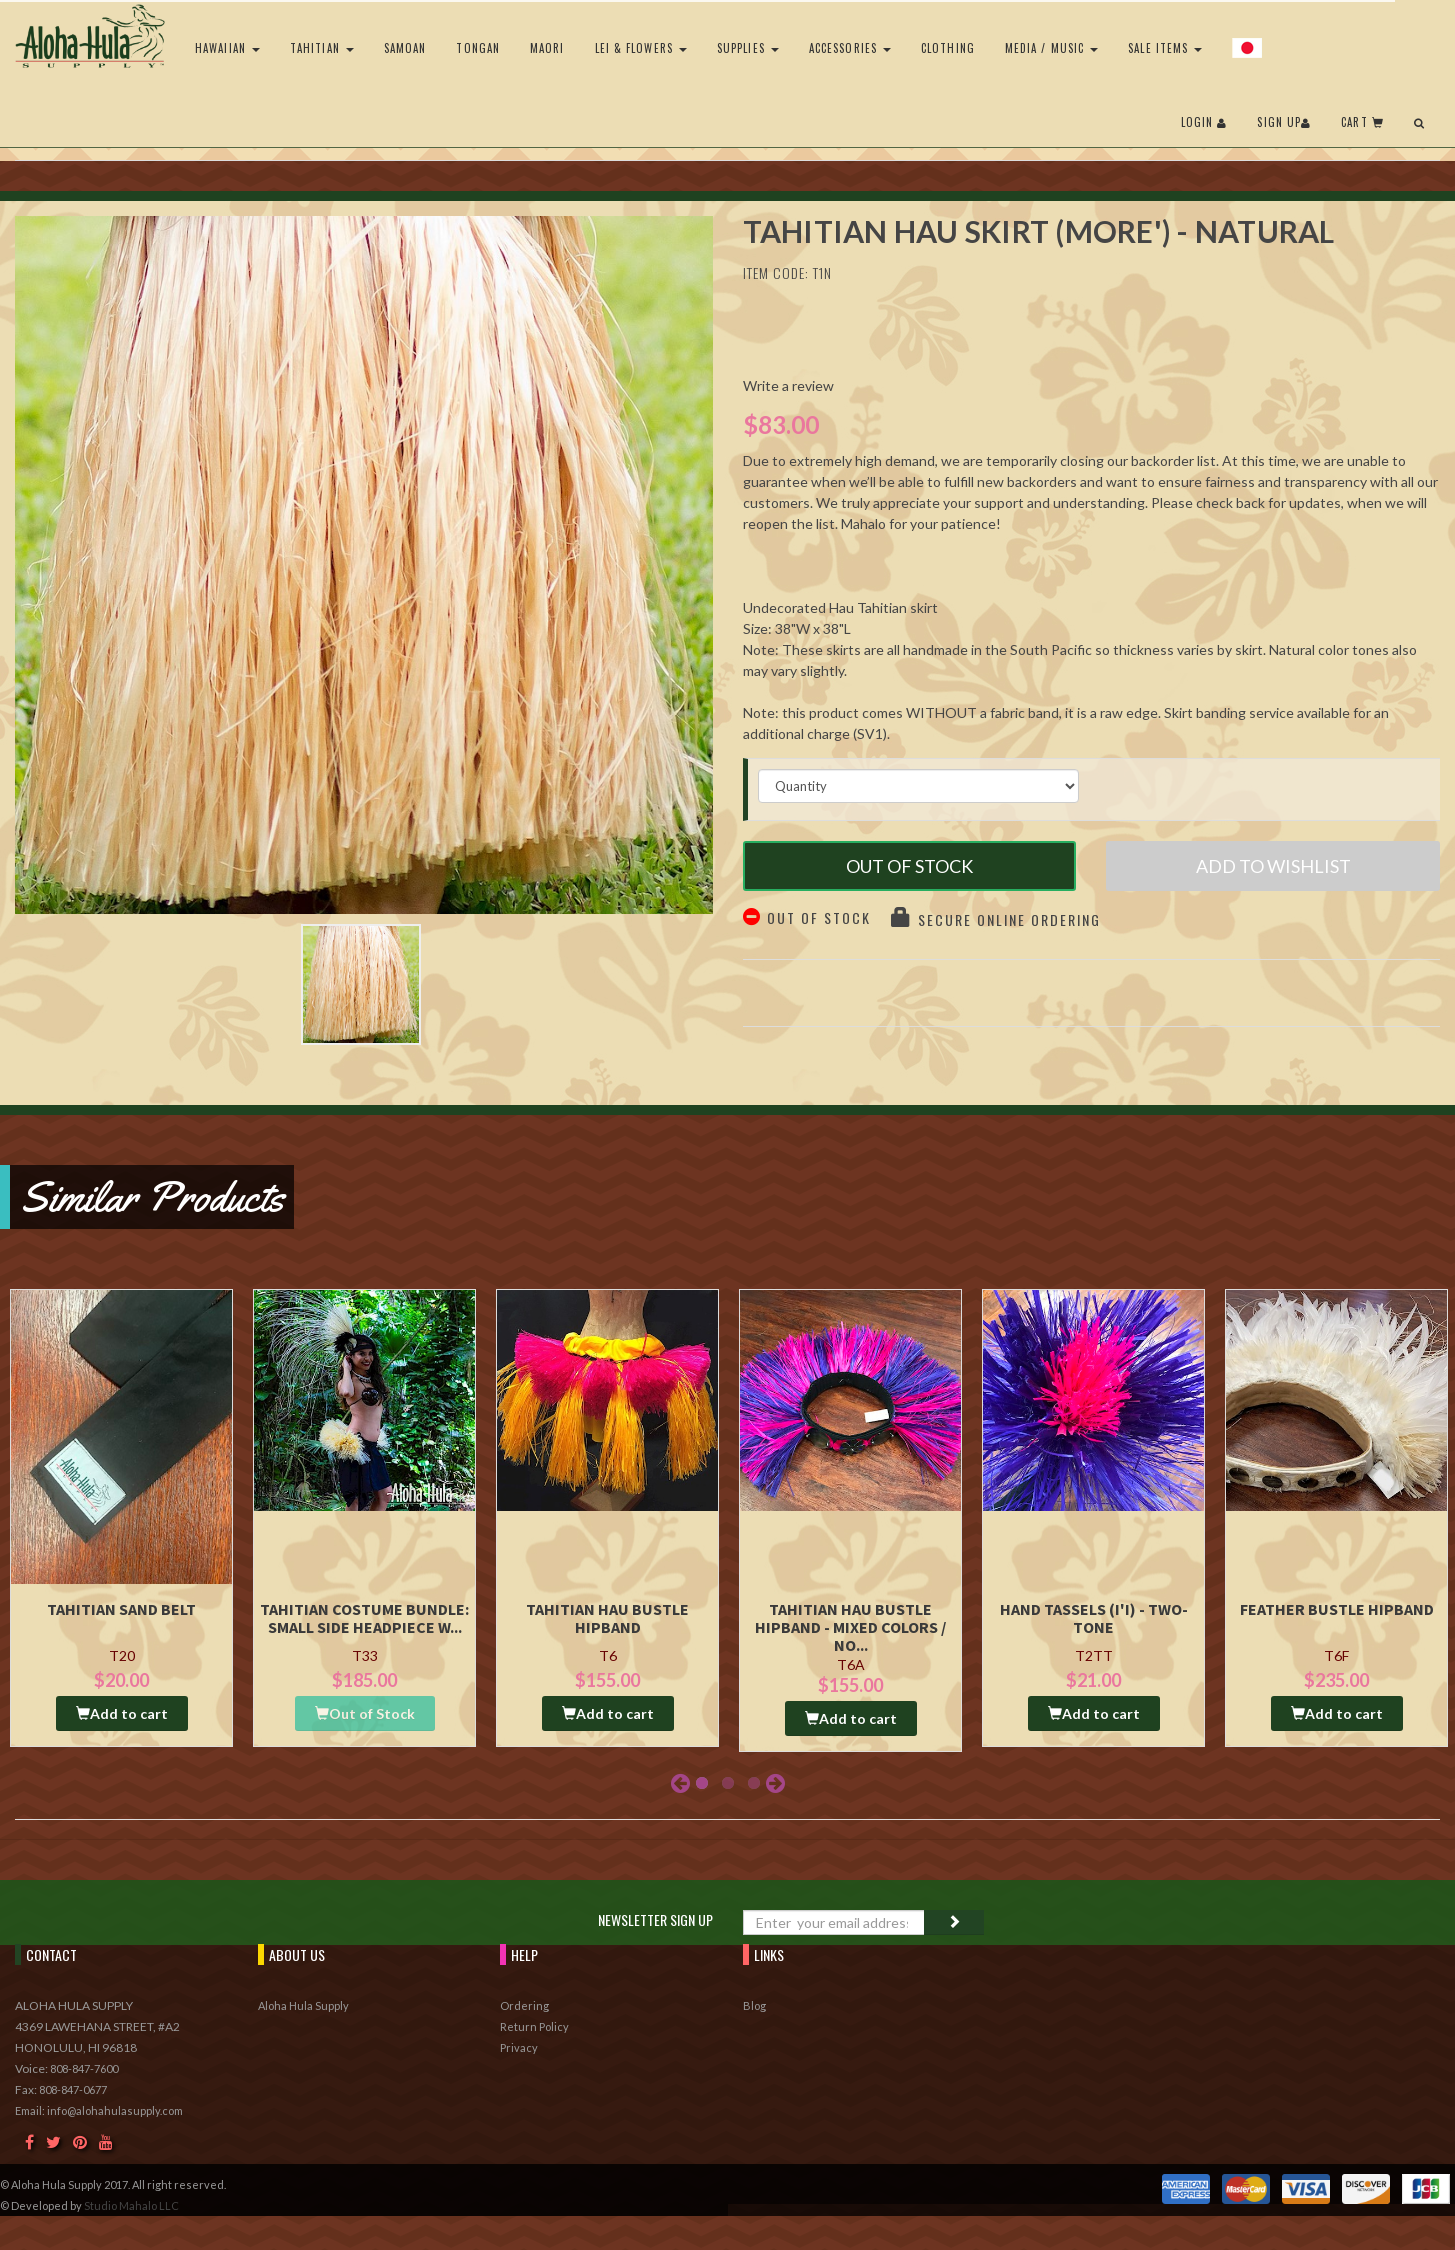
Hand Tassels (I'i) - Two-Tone (1094, 1618)
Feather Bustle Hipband (1337, 1609)
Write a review (788, 385)
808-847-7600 (84, 2068)
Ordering (524, 2005)
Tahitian (322, 48)
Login (1204, 122)
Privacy (519, 2047)
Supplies (748, 48)
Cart (1362, 122)
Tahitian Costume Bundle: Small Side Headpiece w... (364, 1618)
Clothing (948, 48)
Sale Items (1165, 48)
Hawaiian (227, 48)
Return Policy (534, 2026)
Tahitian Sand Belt (121, 1609)
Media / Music (1051, 48)
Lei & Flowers (641, 48)
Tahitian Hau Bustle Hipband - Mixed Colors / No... (850, 1627)
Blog (754, 2005)
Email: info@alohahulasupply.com (99, 2110)
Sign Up (1284, 122)
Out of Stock (909, 866)
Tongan (478, 48)
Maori (547, 48)
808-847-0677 (73, 2089)
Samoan (405, 48)
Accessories (850, 48)
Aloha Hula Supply (303, 2005)
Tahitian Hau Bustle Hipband (607, 1618)
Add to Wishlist (1273, 866)
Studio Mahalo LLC (131, 2205)
